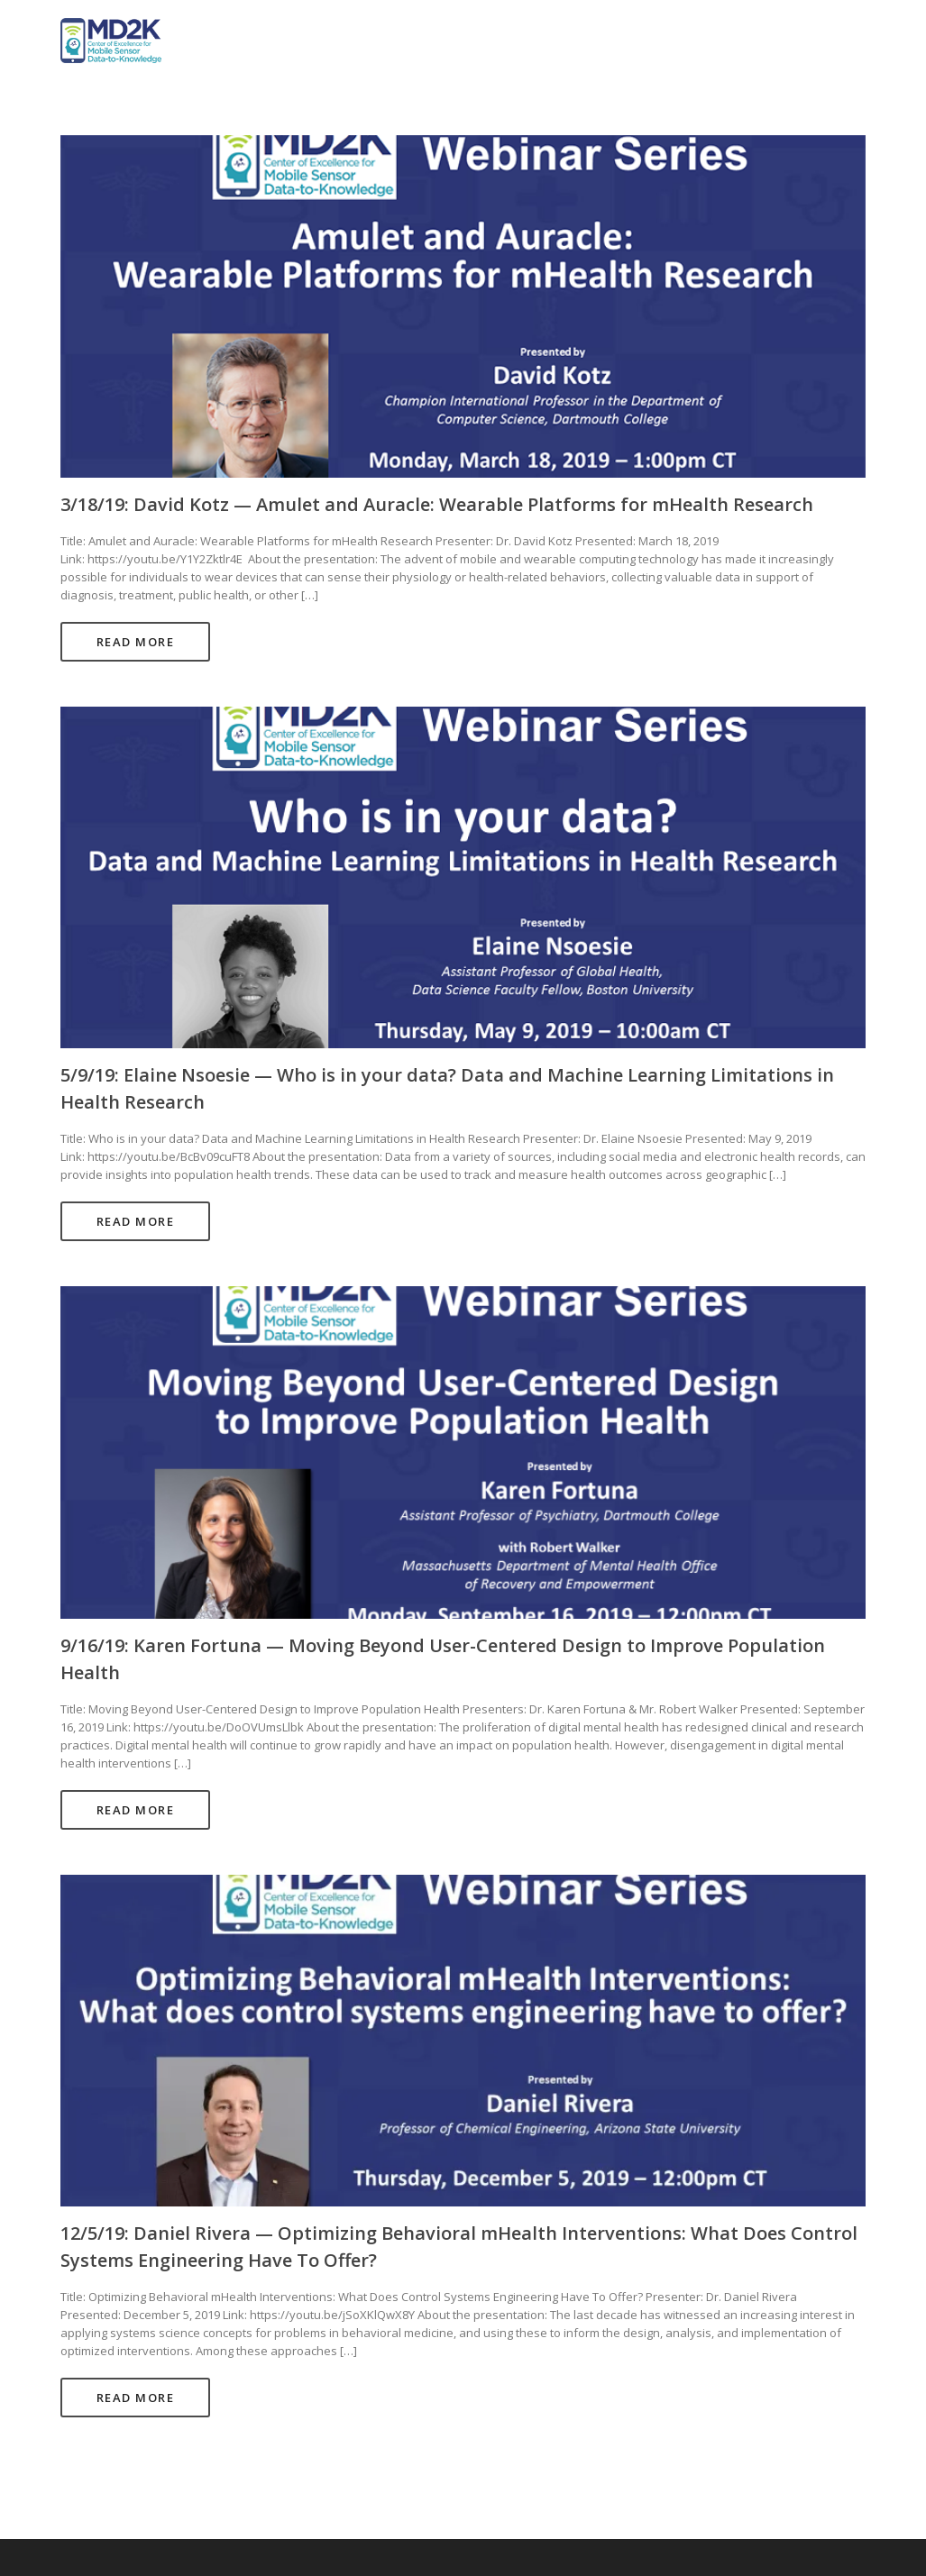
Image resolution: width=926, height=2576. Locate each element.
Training (826, 40)
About (595, 40)
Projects (668, 40)
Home (531, 40)
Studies (746, 40)
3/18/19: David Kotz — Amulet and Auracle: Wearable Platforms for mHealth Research (436, 504)
